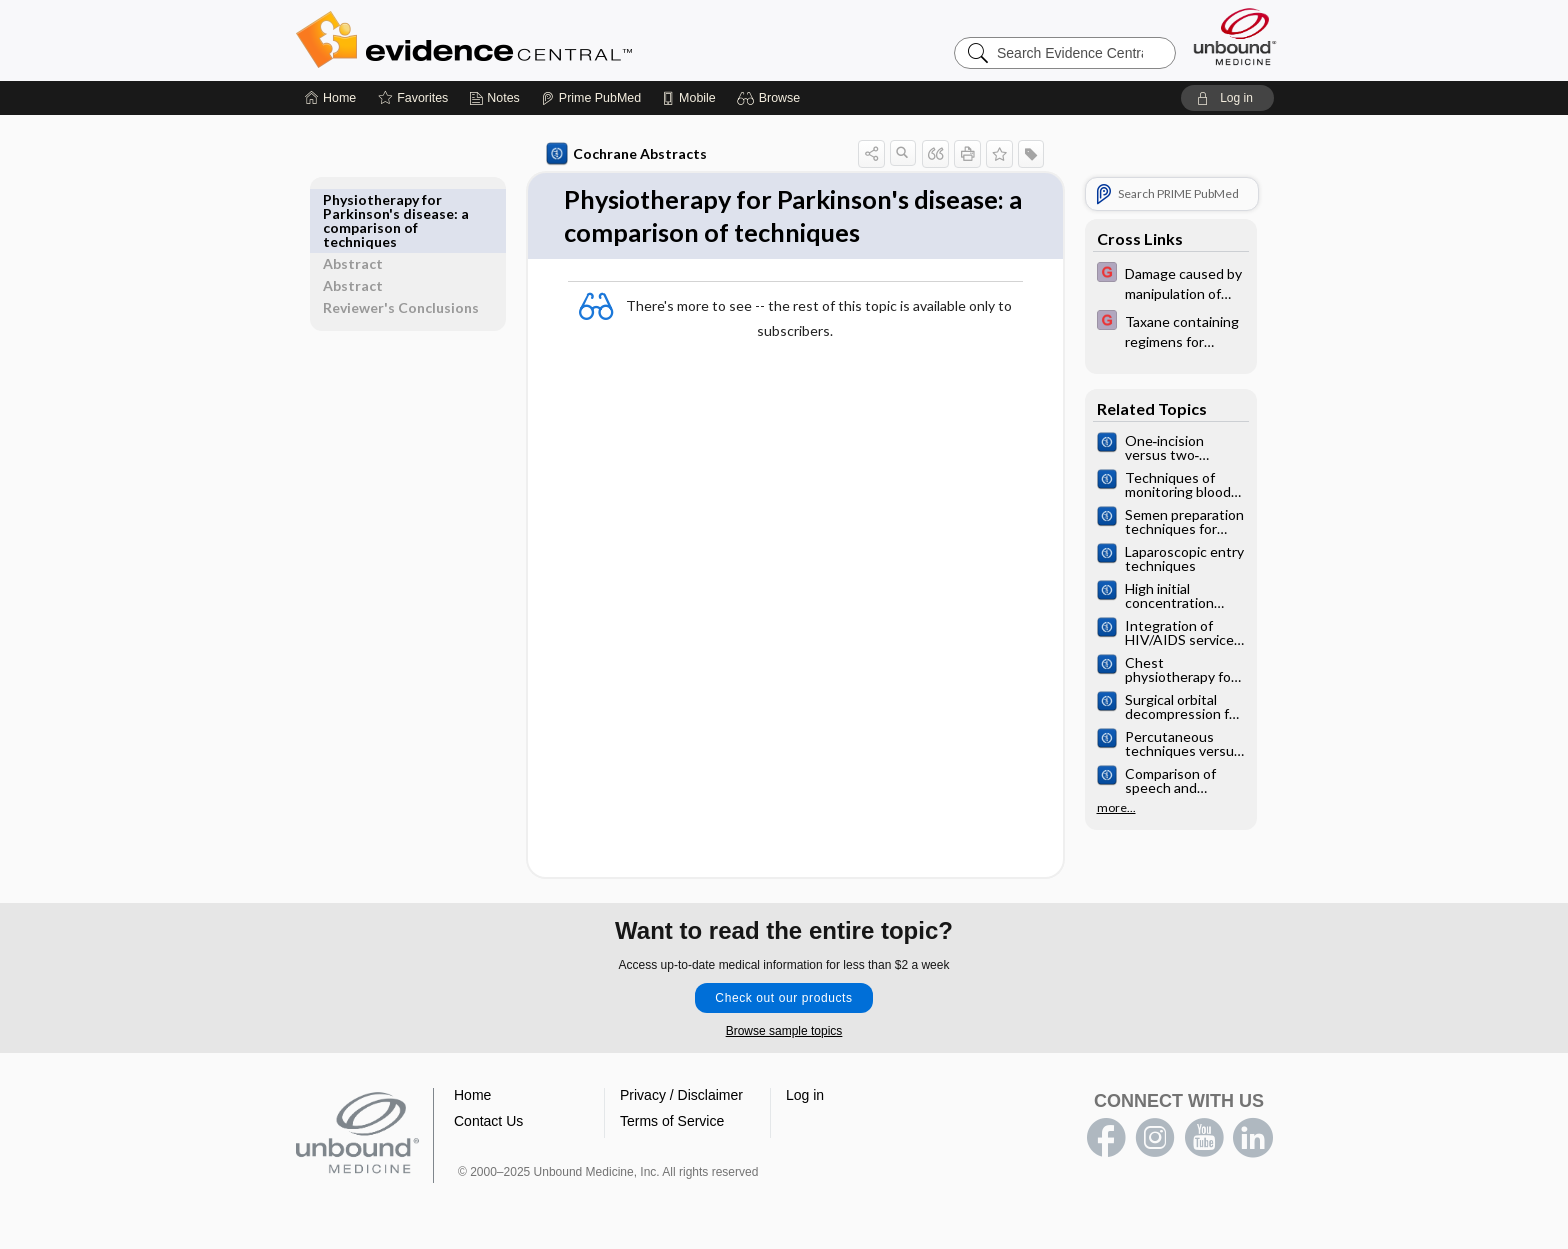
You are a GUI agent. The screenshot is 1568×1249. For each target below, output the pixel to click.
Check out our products (783, 999)
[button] (771, 98)
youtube (1204, 1139)
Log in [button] (805, 1096)
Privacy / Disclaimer (681, 1096)
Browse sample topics (784, 1032)
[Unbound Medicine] (1235, 36)
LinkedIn (1253, 1139)
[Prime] (591, 98)
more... (1112, 808)
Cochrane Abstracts (623, 154)
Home (472, 1096)
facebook (1106, 1139)
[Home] (330, 98)
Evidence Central (544, 40)
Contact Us (488, 1122)
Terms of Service (672, 1122)
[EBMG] (1167, 282)
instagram (1155, 1139)
